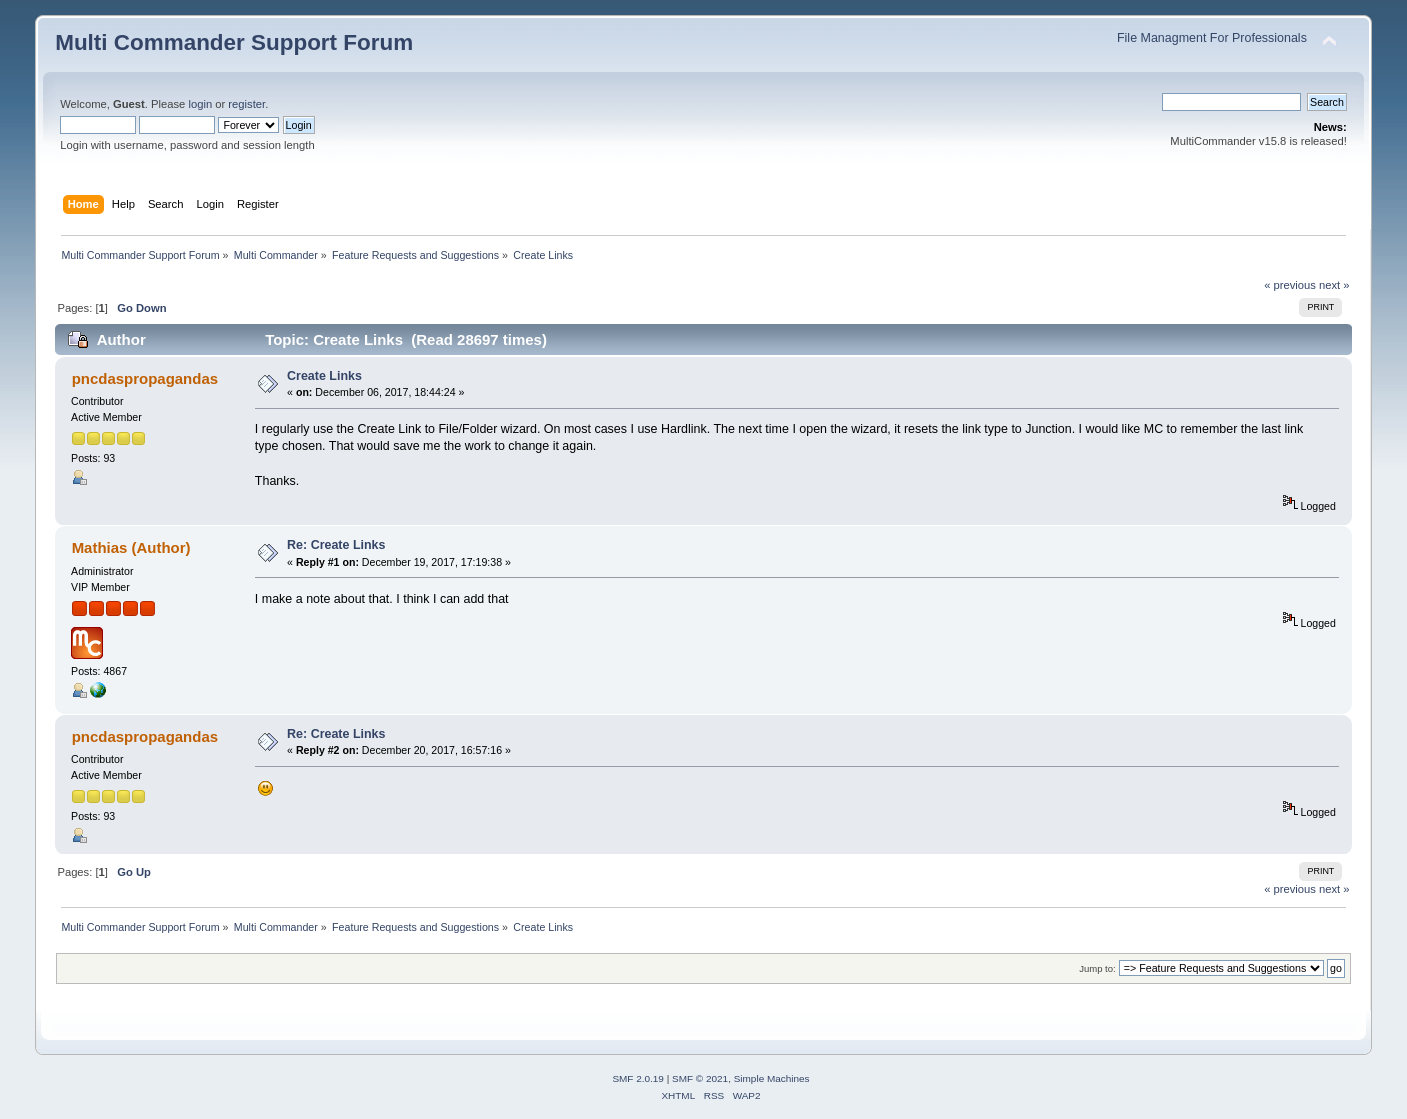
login (200, 104)
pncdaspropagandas (145, 378)
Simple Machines (772, 1078)
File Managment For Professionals (1212, 38)
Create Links (324, 376)
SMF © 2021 (700, 1078)
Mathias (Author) (131, 547)
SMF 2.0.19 (638, 1078)
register (246, 104)
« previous (1290, 285)
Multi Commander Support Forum (234, 42)
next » (1334, 285)
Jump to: (1097, 968)
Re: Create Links (336, 545)
